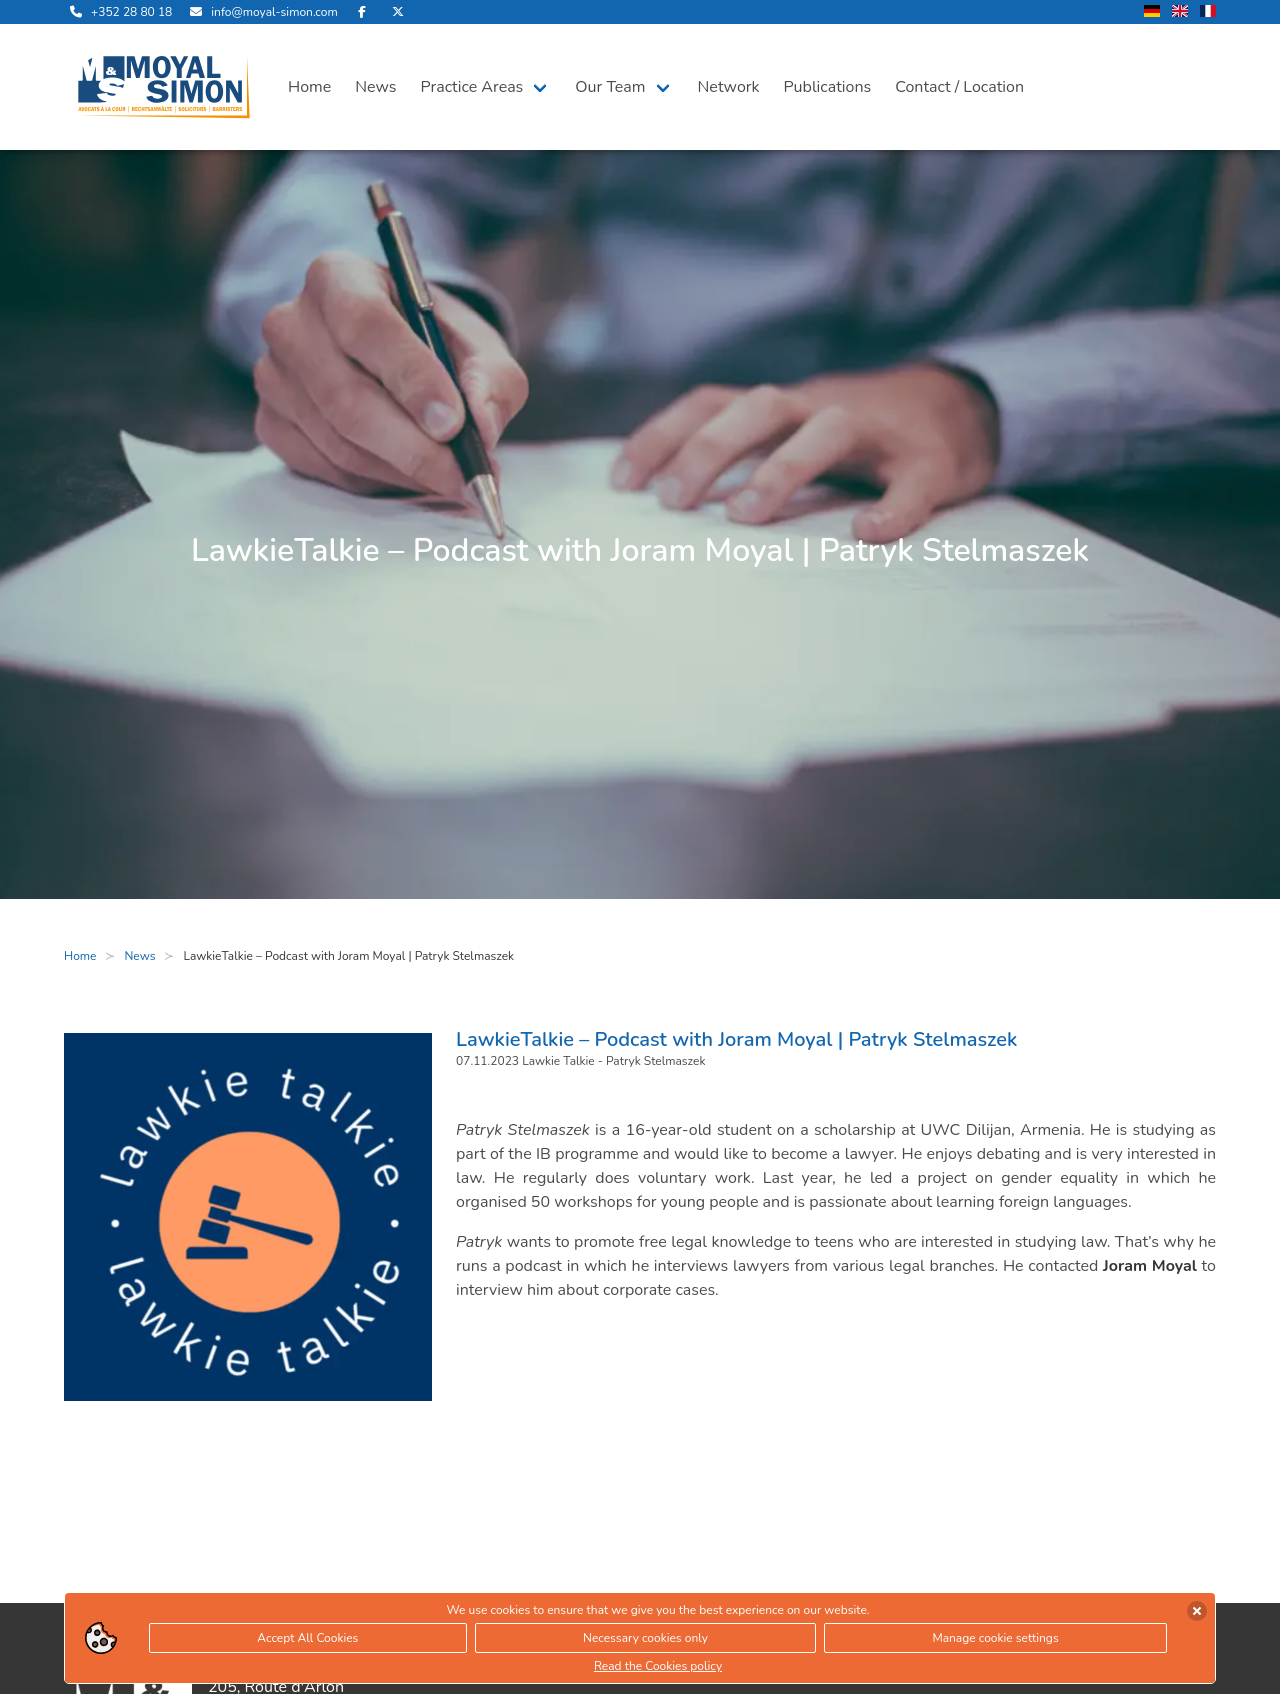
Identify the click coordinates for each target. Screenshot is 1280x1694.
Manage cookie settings (995, 1638)
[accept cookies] (1197, 1611)
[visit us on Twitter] (398, 12)
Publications (828, 87)
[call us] (118, 12)
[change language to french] (1208, 12)
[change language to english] (1180, 12)
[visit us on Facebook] (362, 12)
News (375, 87)
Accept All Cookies (307, 1638)
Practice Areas (472, 87)
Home (309, 87)
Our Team (610, 87)
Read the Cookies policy (658, 1666)
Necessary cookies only (645, 1638)
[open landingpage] (164, 87)
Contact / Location (959, 87)
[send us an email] (260, 12)
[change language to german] (1152, 12)
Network (729, 87)
